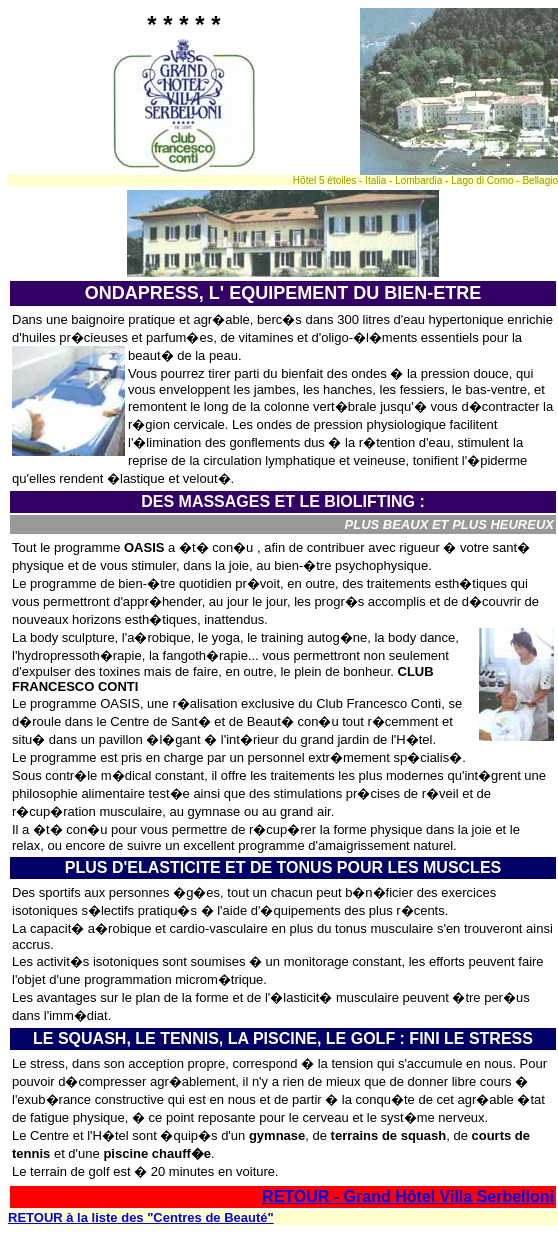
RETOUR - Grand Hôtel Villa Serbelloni (408, 1196)
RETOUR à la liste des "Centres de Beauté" (141, 1217)
